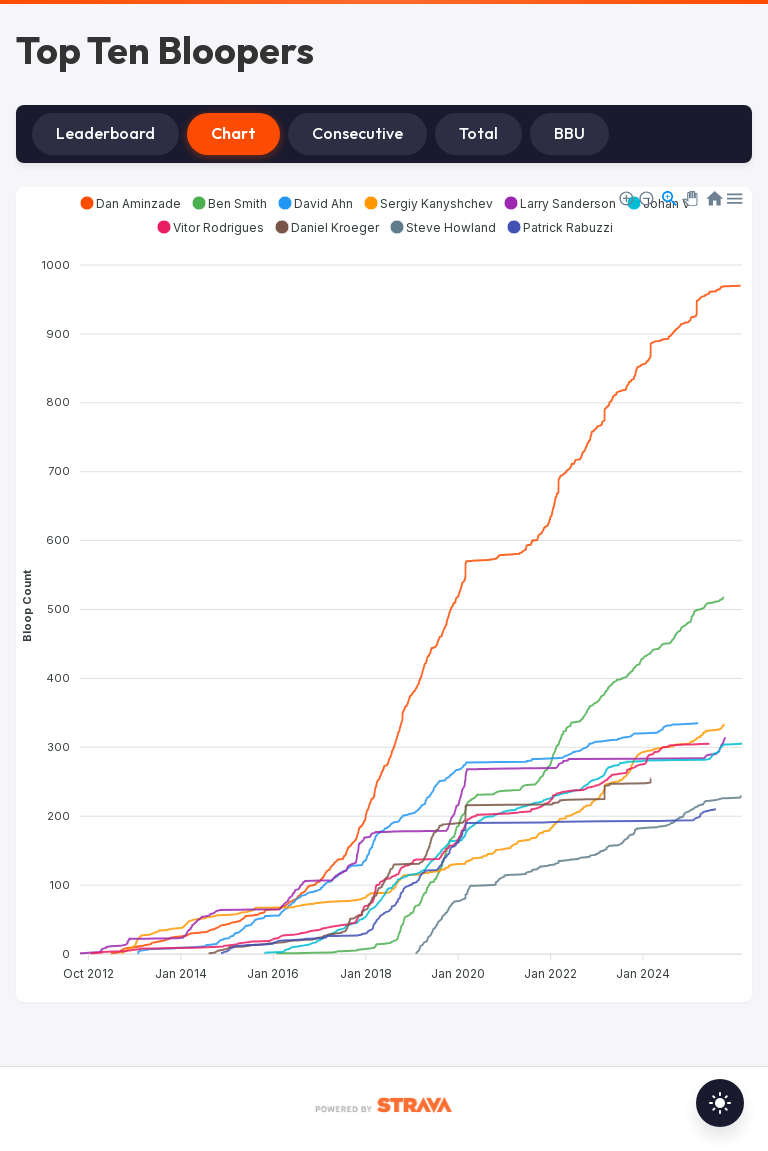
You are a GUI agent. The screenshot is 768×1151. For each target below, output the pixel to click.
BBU (569, 133)
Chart (233, 133)
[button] (130, 203)
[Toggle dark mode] (720, 1103)
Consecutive (357, 133)
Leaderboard (105, 133)
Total (478, 133)
